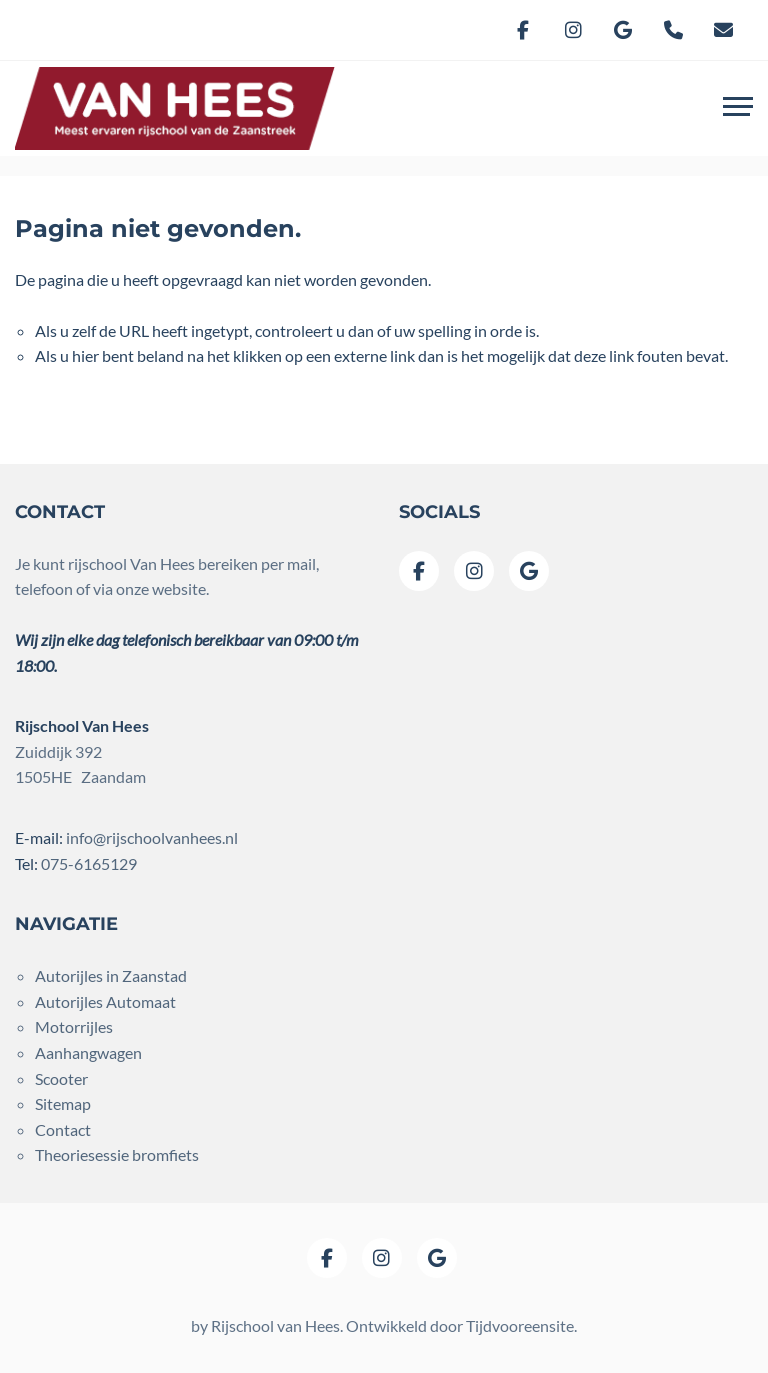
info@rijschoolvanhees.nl (152, 837)
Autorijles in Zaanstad (111, 975)
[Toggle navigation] (738, 109)
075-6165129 (89, 863)
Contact (63, 1129)
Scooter (61, 1078)
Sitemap (63, 1103)
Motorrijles (74, 1026)
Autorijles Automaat (105, 1001)
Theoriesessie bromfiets (117, 1154)
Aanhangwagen (88, 1052)
